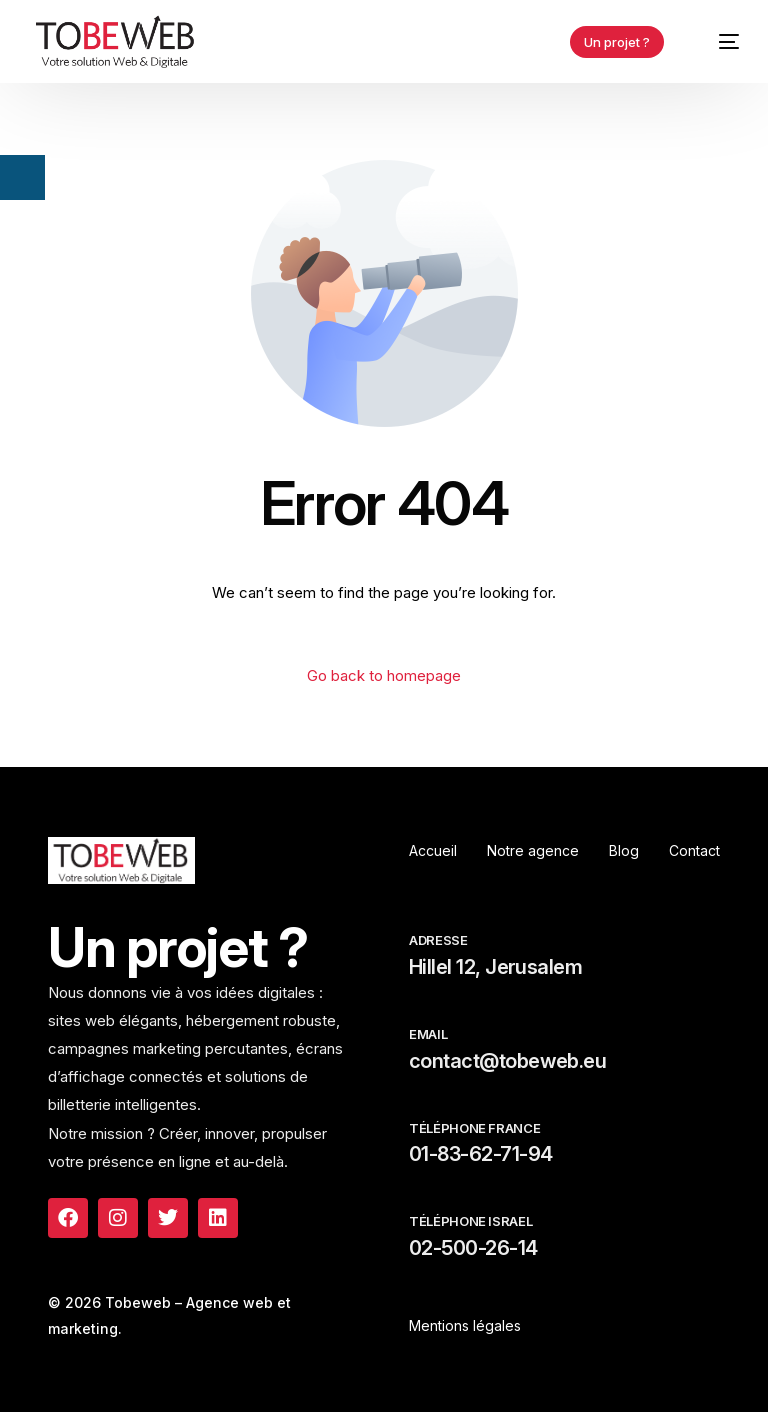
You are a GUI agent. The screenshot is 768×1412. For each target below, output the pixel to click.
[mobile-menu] (718, 41)
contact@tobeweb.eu (507, 1061)
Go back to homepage (384, 675)
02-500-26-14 (473, 1248)
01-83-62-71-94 (480, 1154)
